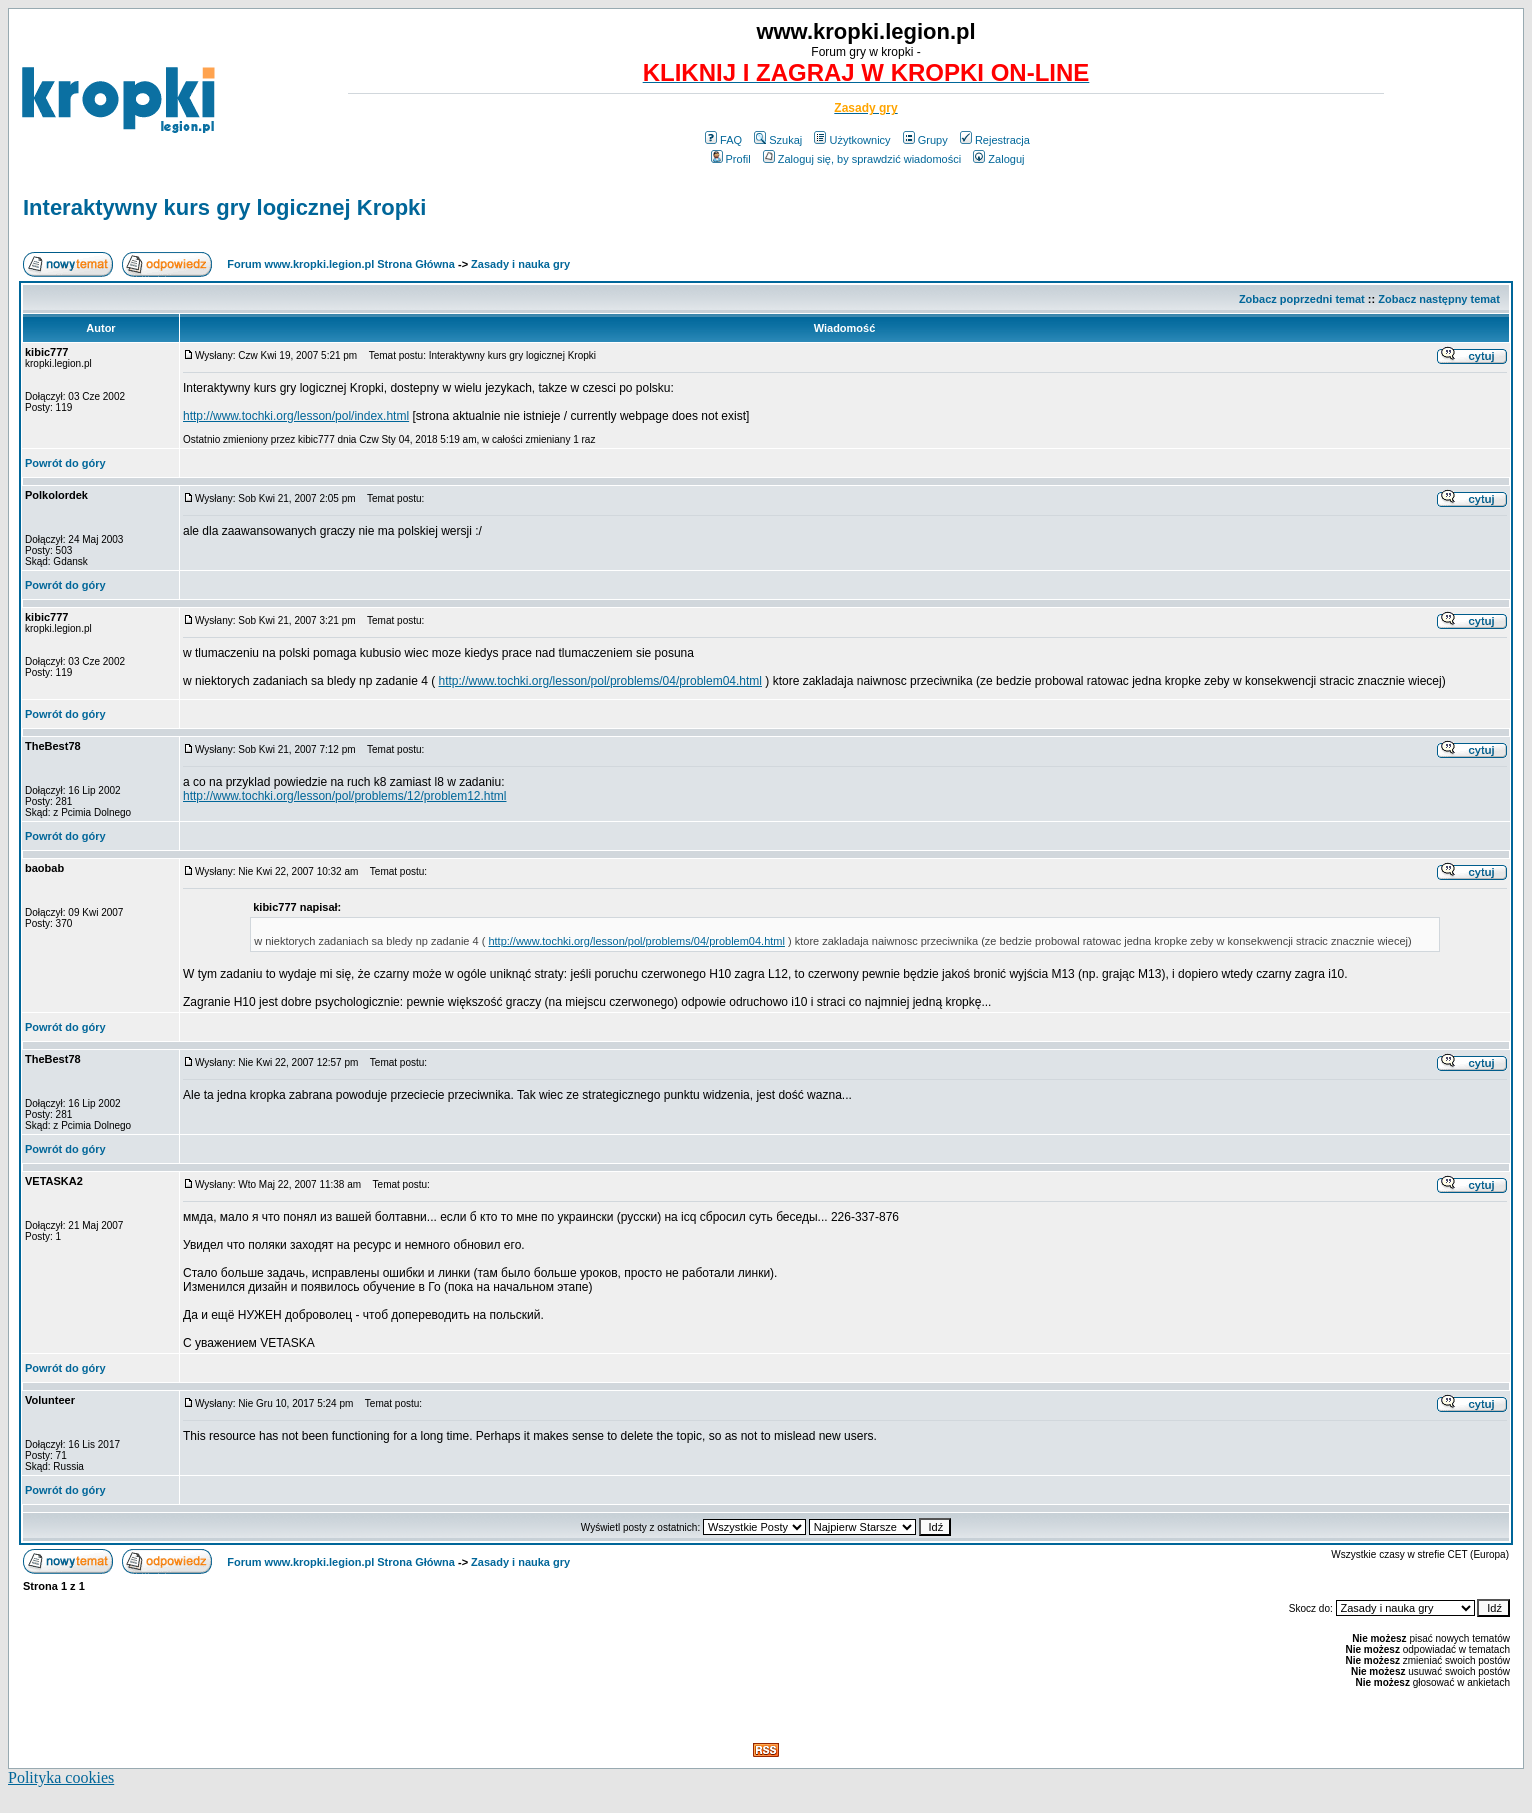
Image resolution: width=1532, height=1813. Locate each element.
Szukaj (778, 140)
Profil (731, 159)
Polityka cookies (61, 1777)
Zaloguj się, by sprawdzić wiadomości (862, 159)
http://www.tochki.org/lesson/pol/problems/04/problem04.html (601, 681)
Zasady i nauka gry (520, 264)
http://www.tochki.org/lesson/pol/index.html (296, 416)
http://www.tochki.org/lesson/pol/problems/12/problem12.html (345, 796)
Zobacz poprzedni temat (1302, 299)
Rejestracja (995, 140)
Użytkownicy (852, 140)
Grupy (925, 140)
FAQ (723, 140)
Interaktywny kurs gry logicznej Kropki (224, 207)
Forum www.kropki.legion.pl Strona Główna (341, 264)
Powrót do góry (65, 463)
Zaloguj (998, 159)
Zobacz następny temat (1439, 299)
